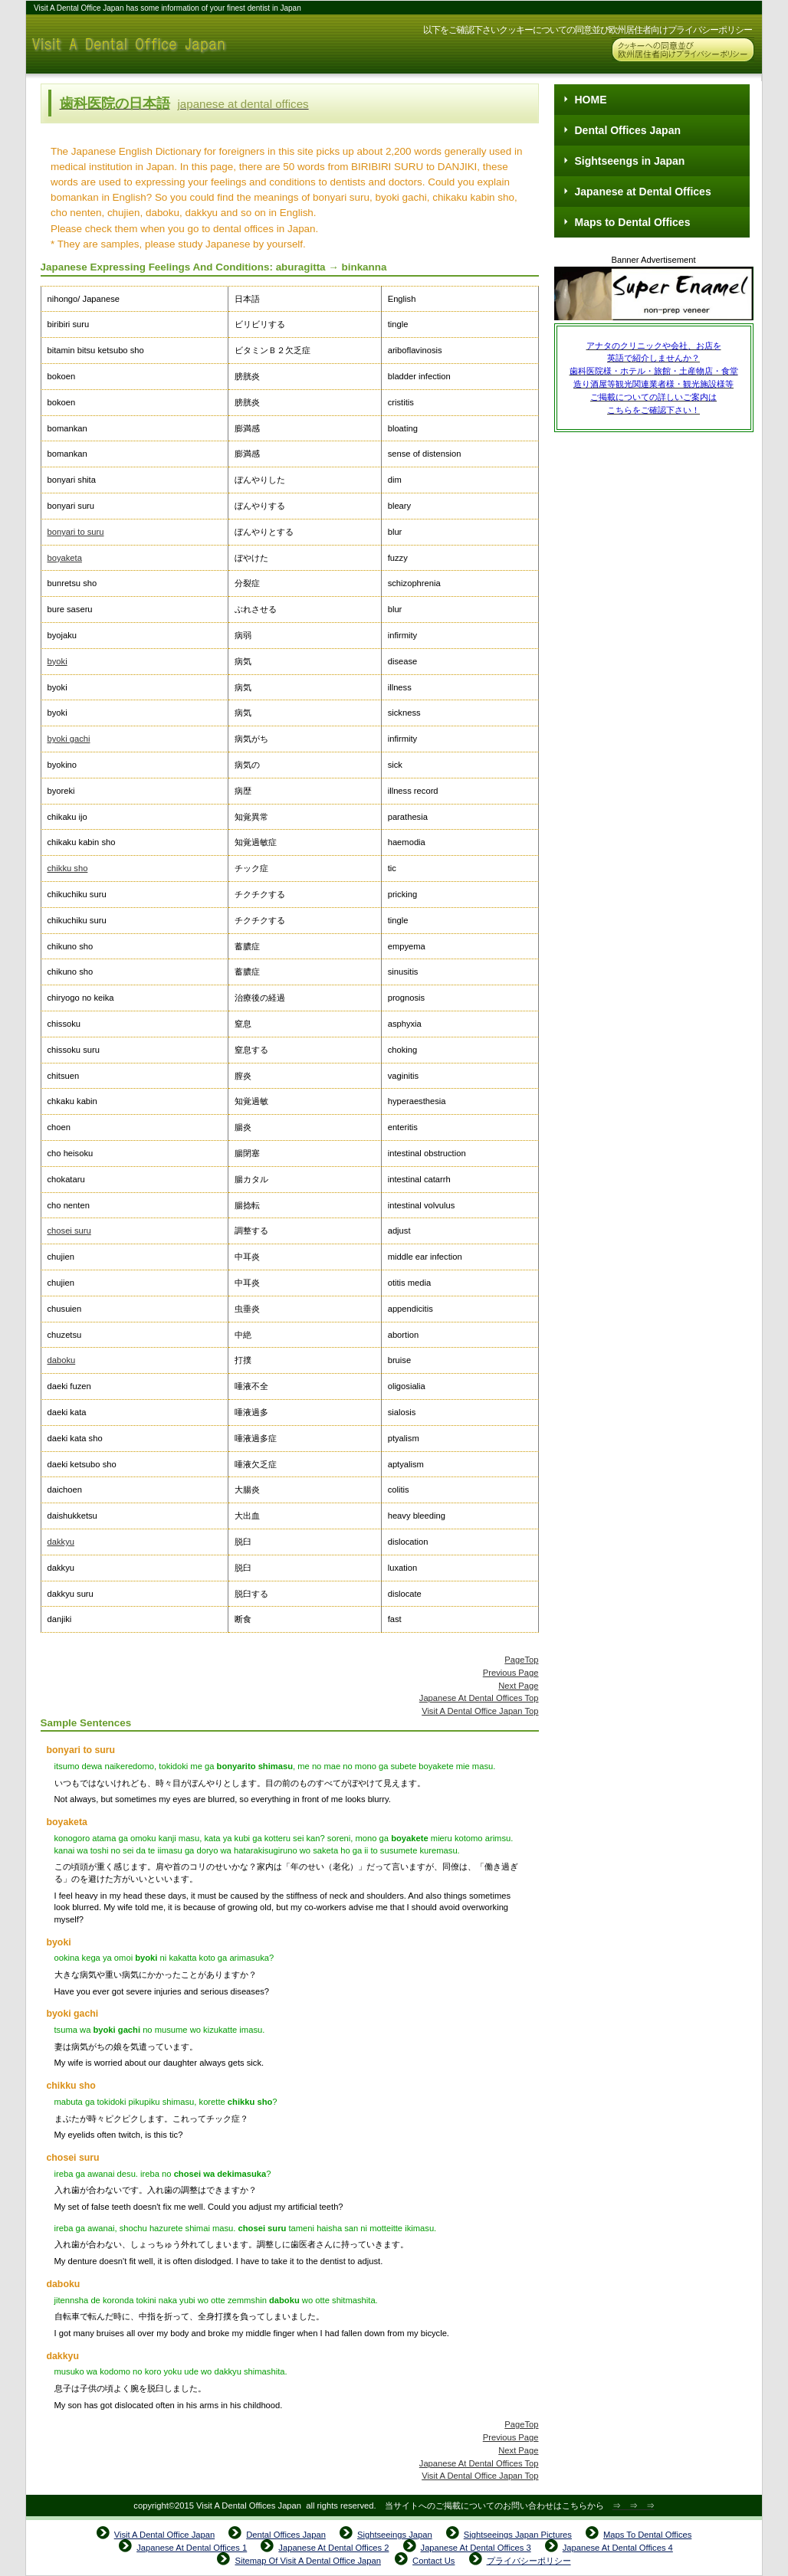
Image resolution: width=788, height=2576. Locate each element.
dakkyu (61, 1541)
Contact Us (433, 2560)
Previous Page (511, 1672)
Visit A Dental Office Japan (179, 44)
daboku (62, 1360)
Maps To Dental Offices (647, 2534)
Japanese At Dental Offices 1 (191, 2547)
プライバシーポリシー (529, 2560)
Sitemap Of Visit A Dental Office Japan (308, 2560)
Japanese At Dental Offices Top (479, 1698)
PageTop (521, 1659)
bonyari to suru (76, 531)
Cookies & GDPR (683, 50)
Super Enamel (654, 295)
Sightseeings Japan (394, 2534)
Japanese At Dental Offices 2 (333, 2547)
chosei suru (69, 1230)
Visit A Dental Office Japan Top (480, 1711)
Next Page (518, 1685)
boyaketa (65, 557)
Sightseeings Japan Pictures (518, 2534)
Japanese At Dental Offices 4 (618, 2547)
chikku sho (68, 868)
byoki (57, 661)
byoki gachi (69, 738)
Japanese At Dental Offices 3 (476, 2547)
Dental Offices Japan (286, 2534)
